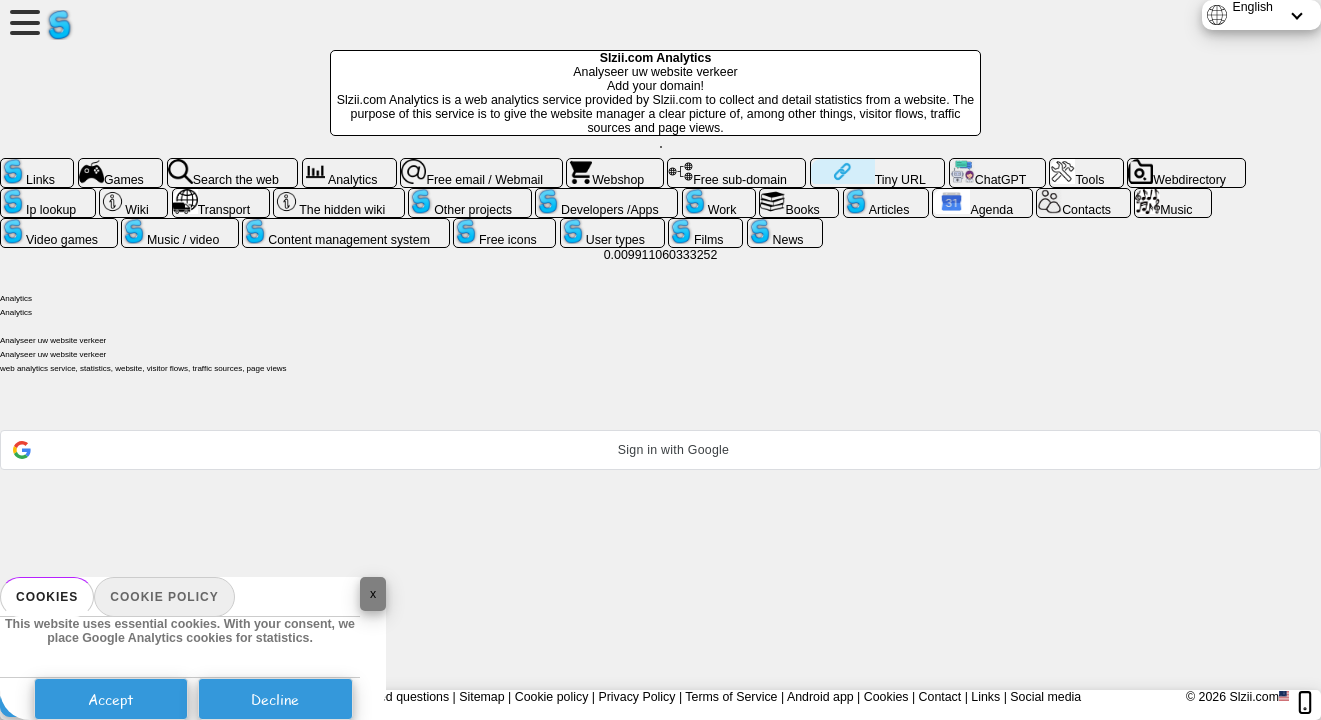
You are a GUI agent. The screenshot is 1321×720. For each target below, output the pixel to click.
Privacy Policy (636, 697)
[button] (660, 450)
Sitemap (481, 697)
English (1252, 7)
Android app (820, 697)
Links (985, 697)
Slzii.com (1254, 697)
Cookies (47, 597)
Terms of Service (731, 697)
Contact (940, 697)
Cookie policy (164, 597)
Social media (1045, 697)
